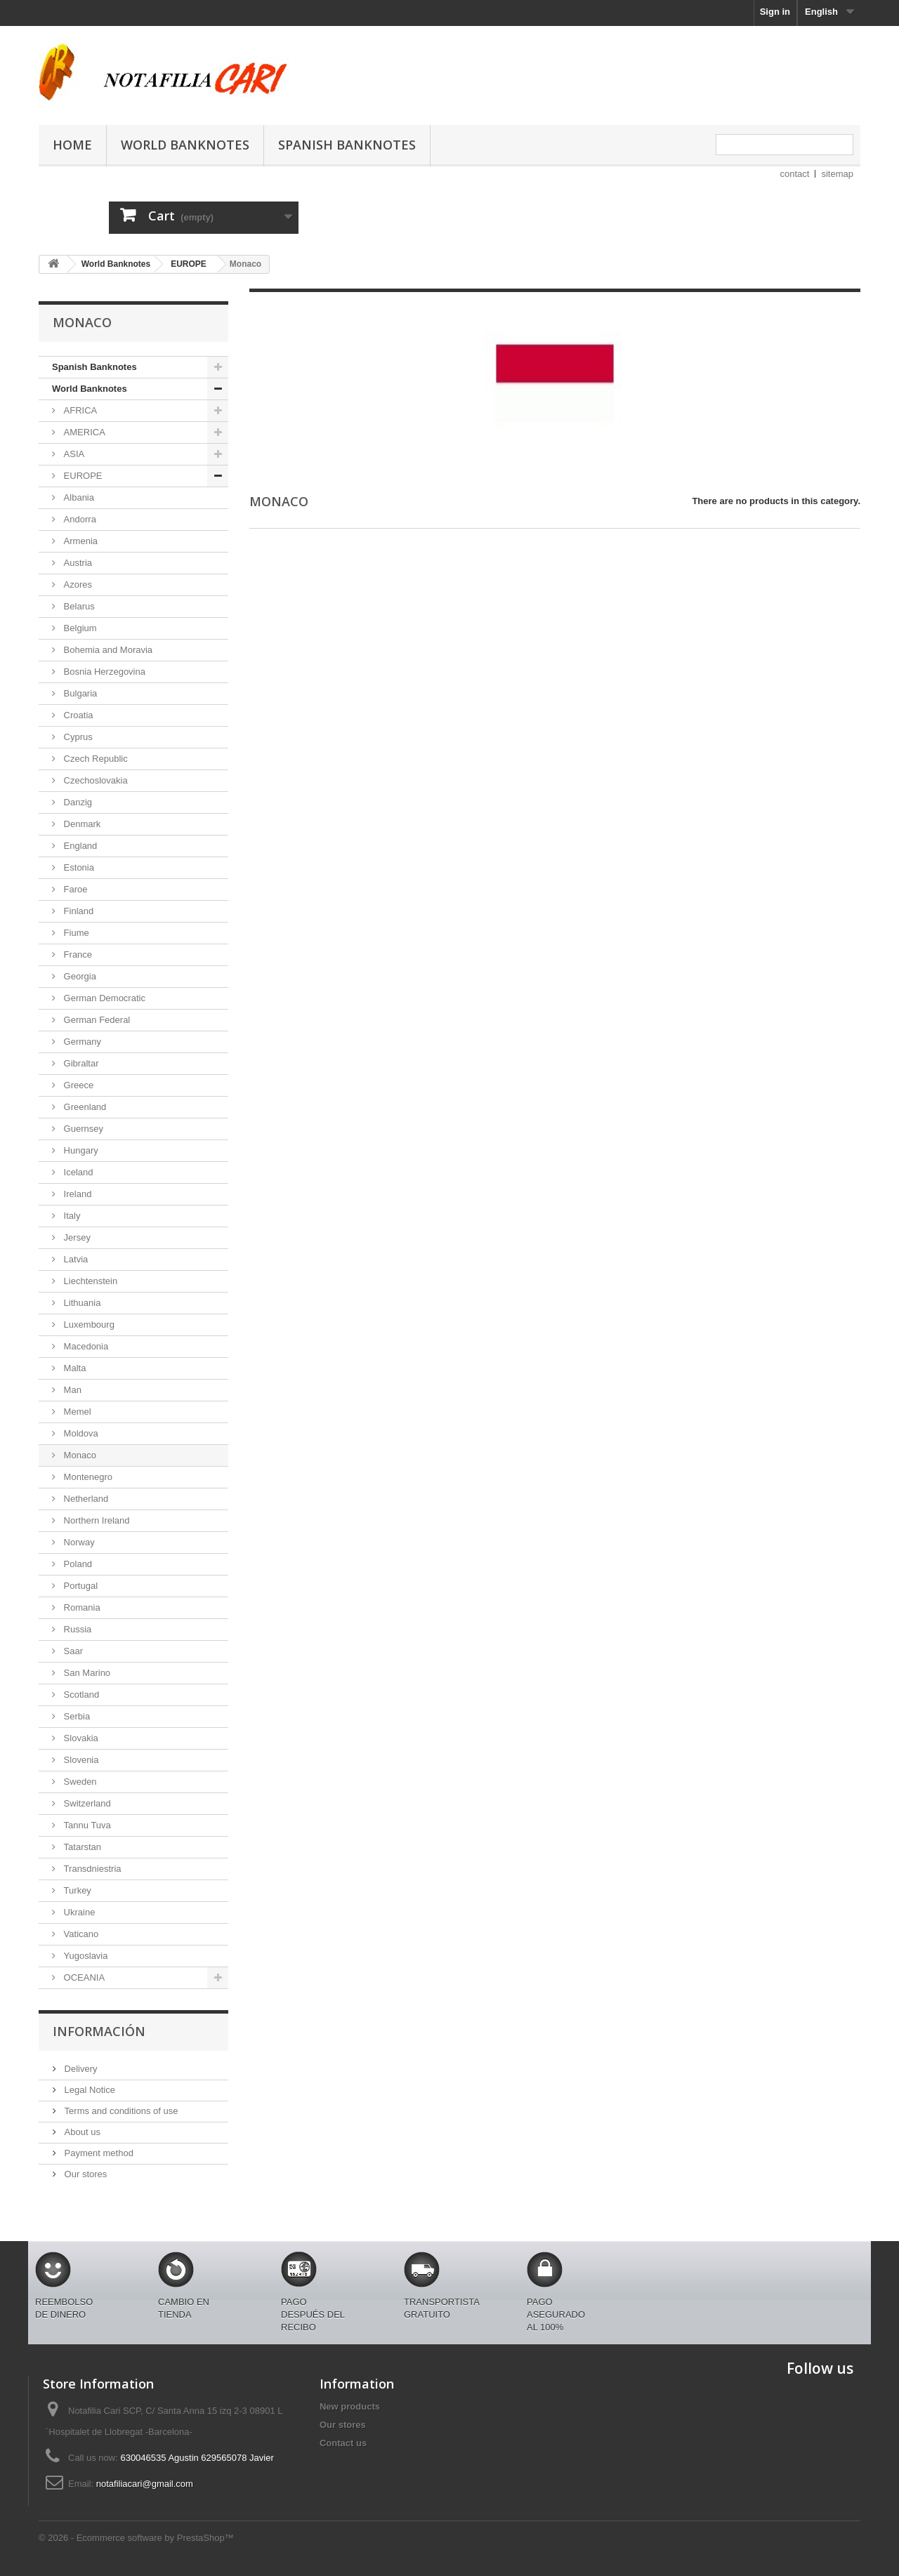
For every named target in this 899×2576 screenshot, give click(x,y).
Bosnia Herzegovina (103, 671)
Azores (76, 584)
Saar (72, 1651)
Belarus (78, 606)
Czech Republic (94, 758)
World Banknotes (185, 144)
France (76, 954)
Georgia (78, 976)
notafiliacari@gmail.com (144, 2483)
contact (795, 174)
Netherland (84, 1498)
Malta (73, 1368)
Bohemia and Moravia (106, 650)
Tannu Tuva (86, 1825)
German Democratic (103, 998)
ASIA (72, 454)
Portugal (79, 1585)
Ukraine (78, 1912)
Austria (76, 562)
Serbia (75, 1716)
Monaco (78, 1455)
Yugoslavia (84, 1955)
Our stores (84, 2174)
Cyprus (77, 737)
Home (72, 144)
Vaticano (79, 1934)
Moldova (79, 1433)
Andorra (78, 519)
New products (350, 2406)
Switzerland (86, 1803)
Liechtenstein (89, 1281)
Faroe (74, 889)
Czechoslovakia (94, 780)
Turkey (76, 1890)
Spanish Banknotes (347, 144)
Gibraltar (79, 1063)
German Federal (95, 1020)
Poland (76, 1564)
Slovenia (79, 1760)
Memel (76, 1411)
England (79, 845)
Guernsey (82, 1128)
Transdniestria (91, 1868)
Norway (78, 1542)
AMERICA (83, 432)
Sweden (79, 1781)
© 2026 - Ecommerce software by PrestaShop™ (136, 2537)
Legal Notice (88, 2090)
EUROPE (82, 475)
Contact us (343, 2443)
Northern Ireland (95, 1520)
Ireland (76, 1194)
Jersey (76, 1237)
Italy (70, 1215)
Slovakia (79, 1738)
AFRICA (79, 410)
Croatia (77, 715)
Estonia (77, 867)
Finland (77, 911)
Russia (76, 1629)
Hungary (79, 1150)
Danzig (76, 802)
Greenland (83, 1107)
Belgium (79, 628)
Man (71, 1390)
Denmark (80, 824)
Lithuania (80, 1302)
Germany (81, 1041)
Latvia (74, 1259)
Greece (77, 1085)
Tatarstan (81, 1847)
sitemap (837, 174)
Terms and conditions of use (120, 2111)
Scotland (80, 1694)
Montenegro (86, 1477)
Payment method (97, 2153)
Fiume (75, 932)
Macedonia (84, 1346)
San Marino (85, 1672)
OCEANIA (83, 1977)
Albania (77, 497)
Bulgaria (79, 693)
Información (99, 2031)
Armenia (79, 541)
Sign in (775, 11)
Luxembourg (87, 1324)
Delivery (80, 2068)
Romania (80, 1607)
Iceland (77, 1172)
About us (81, 2132)
